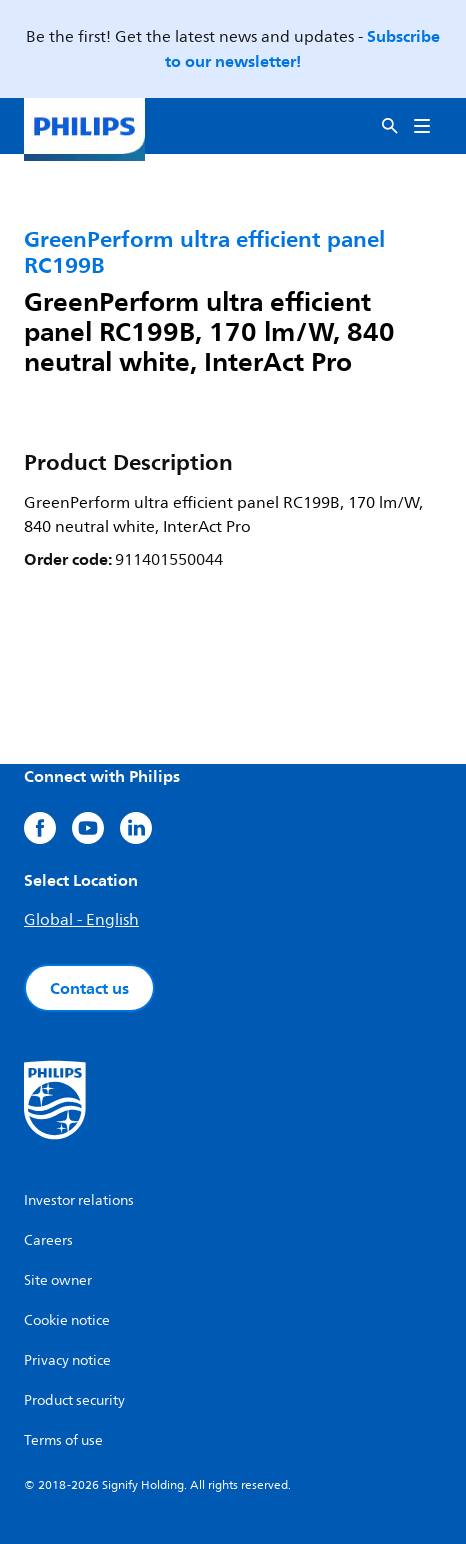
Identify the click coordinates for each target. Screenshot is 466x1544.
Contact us (89, 988)
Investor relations (79, 1200)
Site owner (58, 1280)
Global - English (81, 920)
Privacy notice (67, 1360)
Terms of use (63, 1440)
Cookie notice (67, 1320)
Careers (48, 1240)
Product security (74, 1400)
